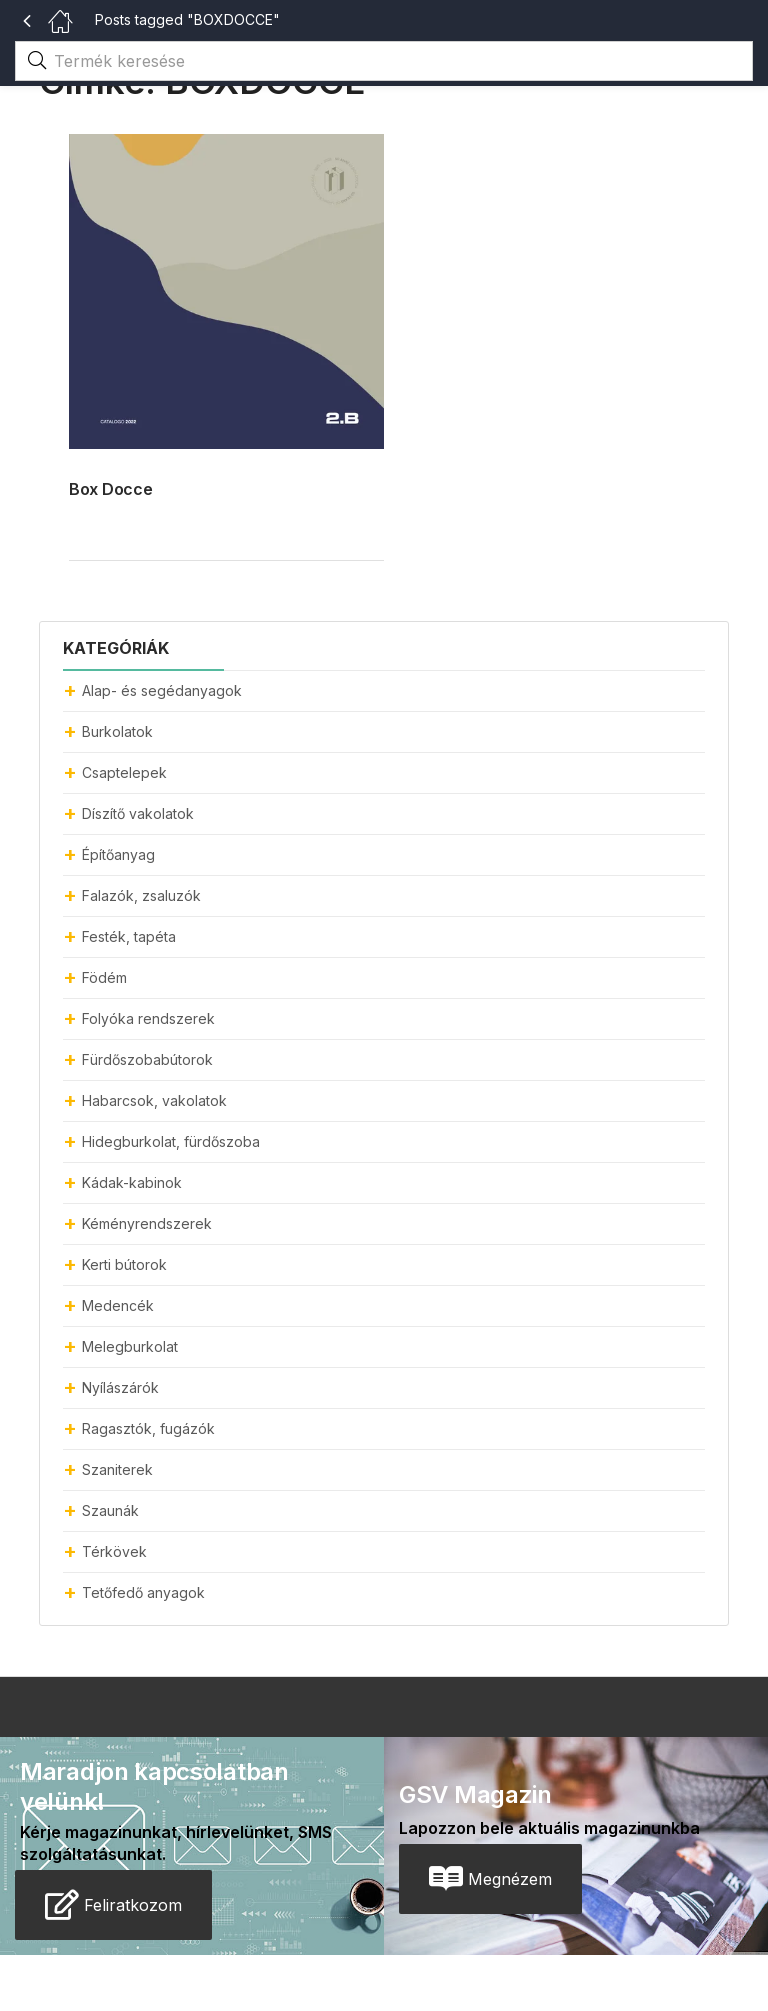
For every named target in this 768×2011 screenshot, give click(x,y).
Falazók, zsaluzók (141, 895)
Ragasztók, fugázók (148, 1428)
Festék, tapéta (129, 936)
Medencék (118, 1305)
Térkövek (114, 1551)
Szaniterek (117, 1469)
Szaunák (110, 1510)
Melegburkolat (130, 1346)
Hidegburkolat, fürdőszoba (171, 1141)
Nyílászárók (120, 1387)
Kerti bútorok (124, 1264)
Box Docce (110, 489)
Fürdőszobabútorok (147, 1059)
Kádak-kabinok (132, 1182)
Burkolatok (117, 731)
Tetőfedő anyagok (143, 1592)
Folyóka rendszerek (148, 1018)
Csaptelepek (124, 772)
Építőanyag (118, 854)
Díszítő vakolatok (138, 813)
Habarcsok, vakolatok (154, 1100)
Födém (104, 977)
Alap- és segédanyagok (162, 690)
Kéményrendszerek (147, 1223)
